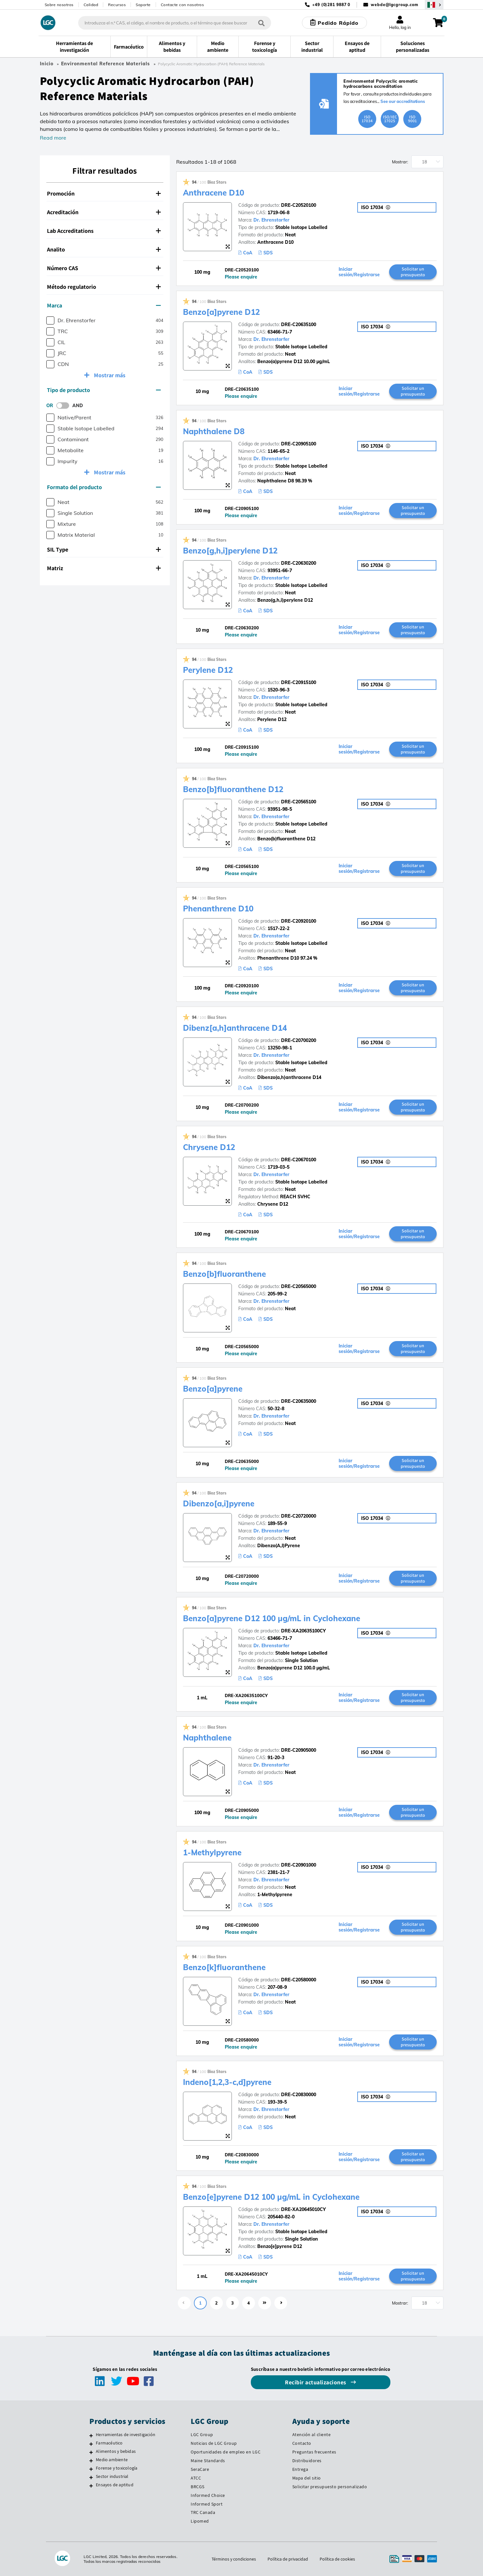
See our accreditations (402, 101)
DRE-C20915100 (298, 682)
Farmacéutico (109, 2443)
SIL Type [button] (104, 549)
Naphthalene (207, 1737)
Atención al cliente (311, 2434)
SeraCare (200, 2469)
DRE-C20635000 (298, 1401)
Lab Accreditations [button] (104, 230)
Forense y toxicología (116, 2468)
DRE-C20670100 (298, 1160)
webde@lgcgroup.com (394, 4)
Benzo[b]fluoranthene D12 (233, 789)
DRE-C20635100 (298, 324)
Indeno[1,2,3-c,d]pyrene (227, 2082)
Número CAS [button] (104, 268)
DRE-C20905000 (298, 1750)
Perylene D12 (208, 670)
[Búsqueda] (261, 23)
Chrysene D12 (209, 1147)
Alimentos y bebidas (116, 2451)
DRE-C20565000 (298, 1286)
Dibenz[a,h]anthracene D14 (235, 1028)
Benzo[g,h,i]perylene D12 (230, 550)
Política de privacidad (288, 2559)
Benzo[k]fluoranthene (224, 1967)
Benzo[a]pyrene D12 (221, 312)
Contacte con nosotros (182, 4)
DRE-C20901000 (298, 1865)
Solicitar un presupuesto (413, 272)
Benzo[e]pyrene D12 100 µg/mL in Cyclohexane (271, 2197)
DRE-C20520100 (298, 205)
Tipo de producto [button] (104, 390)
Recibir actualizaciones (316, 2382)
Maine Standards (208, 2460)
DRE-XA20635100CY (303, 1631)
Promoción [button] (104, 193)
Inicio (46, 64)
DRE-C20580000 (298, 1980)
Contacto (301, 2443)
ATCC (196, 2478)
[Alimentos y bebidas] (91, 2452)
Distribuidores (307, 2460)
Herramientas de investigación (125, 2434)
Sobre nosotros (59, 4)
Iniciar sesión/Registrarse (359, 272)
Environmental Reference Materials (105, 64)
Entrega (300, 2469)
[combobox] (174, 23)
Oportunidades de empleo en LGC (225, 2452)
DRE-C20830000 (298, 2094)
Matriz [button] (104, 568)
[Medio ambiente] (91, 2460)
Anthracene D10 (213, 192)
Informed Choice (208, 2495)
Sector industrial (112, 2476)
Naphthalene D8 (213, 431)
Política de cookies (337, 2559)
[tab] (104, 193)
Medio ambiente (112, 2459)
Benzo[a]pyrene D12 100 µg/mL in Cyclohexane (271, 1618)
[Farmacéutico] (91, 2444)
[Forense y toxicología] (91, 2469)
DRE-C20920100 (298, 921)
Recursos (117, 4)
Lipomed (200, 2521)
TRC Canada (203, 2512)
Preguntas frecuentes (314, 2452)
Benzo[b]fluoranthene (224, 1274)
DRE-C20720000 (298, 1516)
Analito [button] (104, 249)
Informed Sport (207, 2504)
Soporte (143, 4)
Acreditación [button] (104, 212)
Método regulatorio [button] (104, 286)
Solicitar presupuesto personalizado (329, 2486)
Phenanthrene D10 (218, 908)
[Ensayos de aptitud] (91, 2486)
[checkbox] (50, 320)
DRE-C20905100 (298, 444)
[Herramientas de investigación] (91, 2435)
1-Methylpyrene (212, 1852)
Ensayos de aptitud (114, 2485)
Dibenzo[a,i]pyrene (218, 1503)
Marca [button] (104, 305)
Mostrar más (109, 375)
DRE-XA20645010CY (303, 2209)
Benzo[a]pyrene (212, 1388)
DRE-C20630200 (298, 563)
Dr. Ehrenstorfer (271, 220)
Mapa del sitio (306, 2478)
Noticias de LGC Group (214, 2443)
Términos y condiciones (234, 2559)
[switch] (64, 405)
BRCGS (198, 2486)
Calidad (91, 4)
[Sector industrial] (91, 2477)
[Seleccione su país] (434, 4)
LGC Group (202, 2434)
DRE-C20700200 (298, 1040)
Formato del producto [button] (104, 487)
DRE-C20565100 (298, 802)
